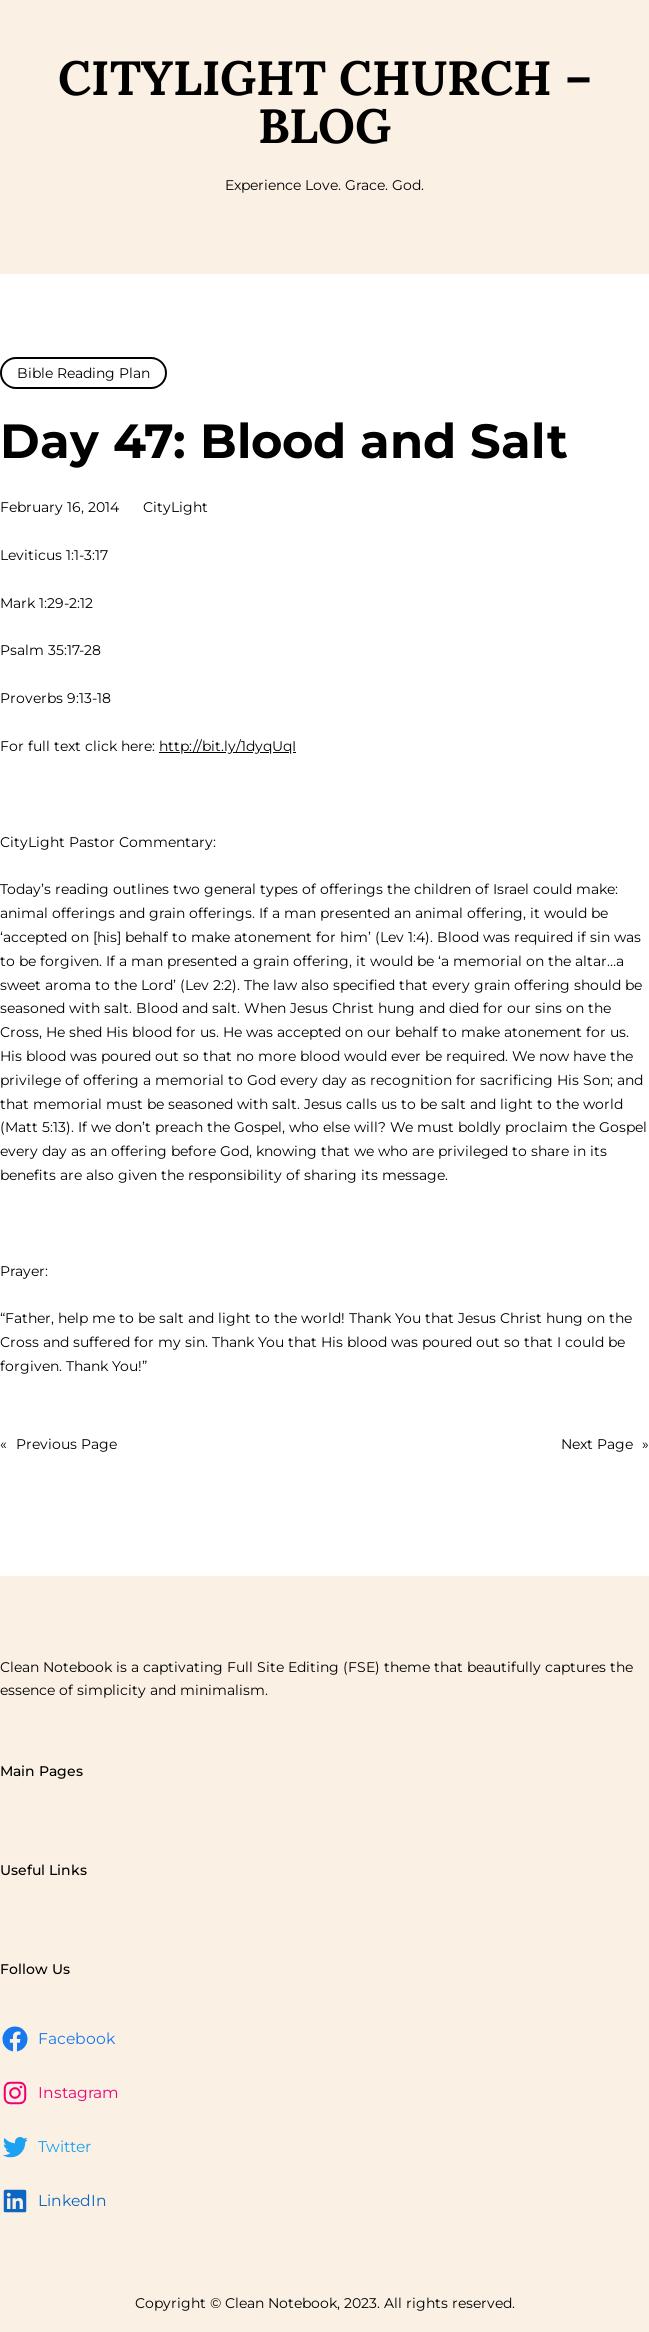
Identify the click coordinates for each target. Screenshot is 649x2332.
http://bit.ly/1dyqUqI (227, 746)
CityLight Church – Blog (325, 101)
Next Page (605, 1445)
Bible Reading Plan (83, 373)
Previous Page (58, 1445)
